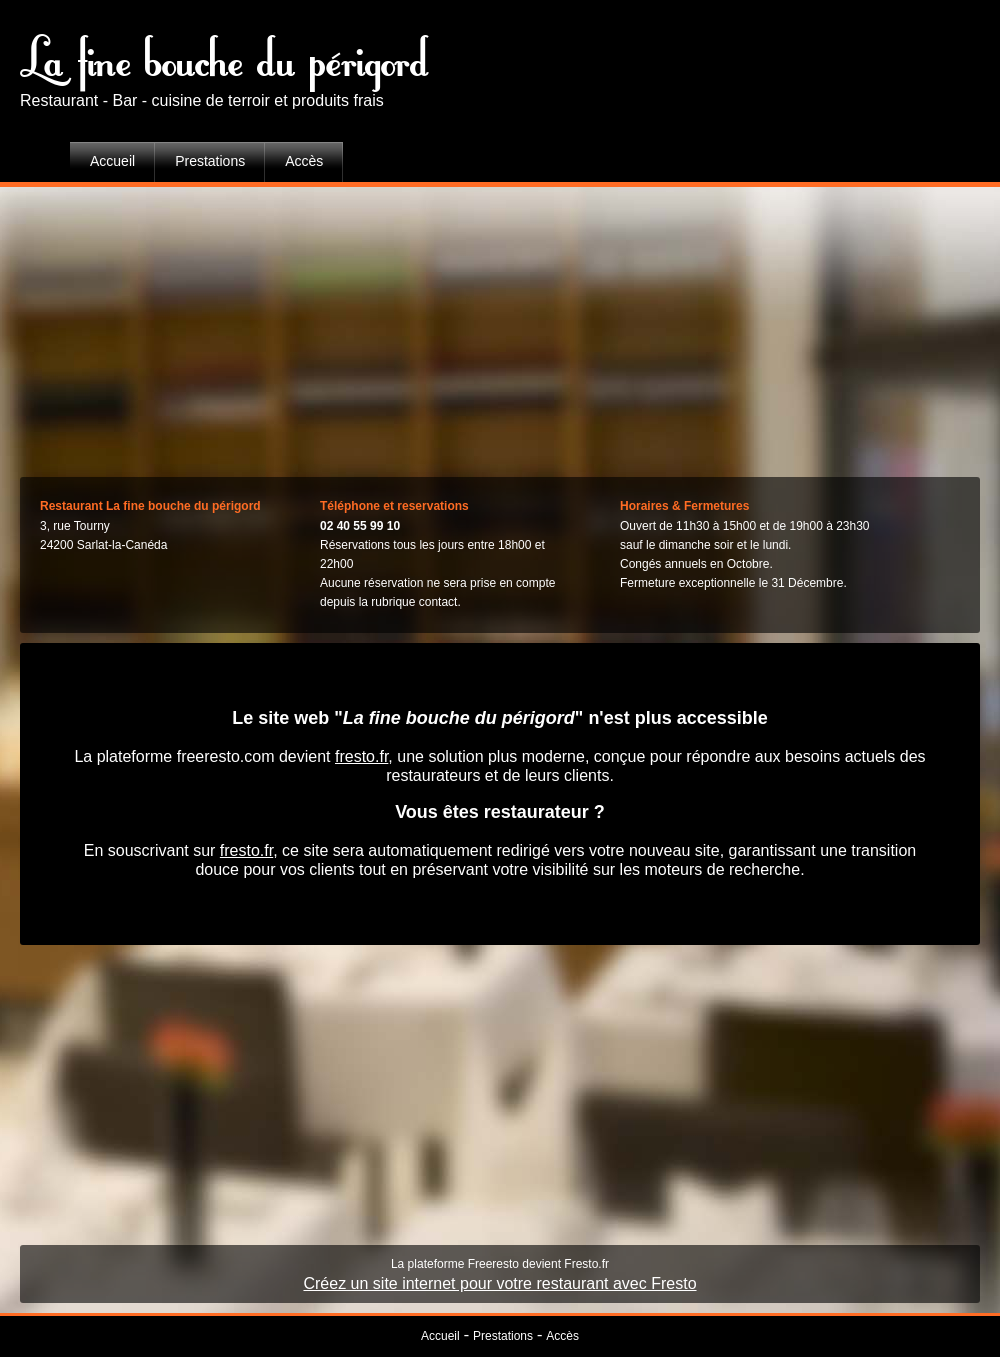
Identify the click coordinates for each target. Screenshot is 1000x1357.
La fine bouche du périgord (225, 55)
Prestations (210, 161)
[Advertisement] (500, 327)
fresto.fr (361, 756)
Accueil (112, 161)
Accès (304, 161)
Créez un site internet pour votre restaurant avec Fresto (499, 1283)
